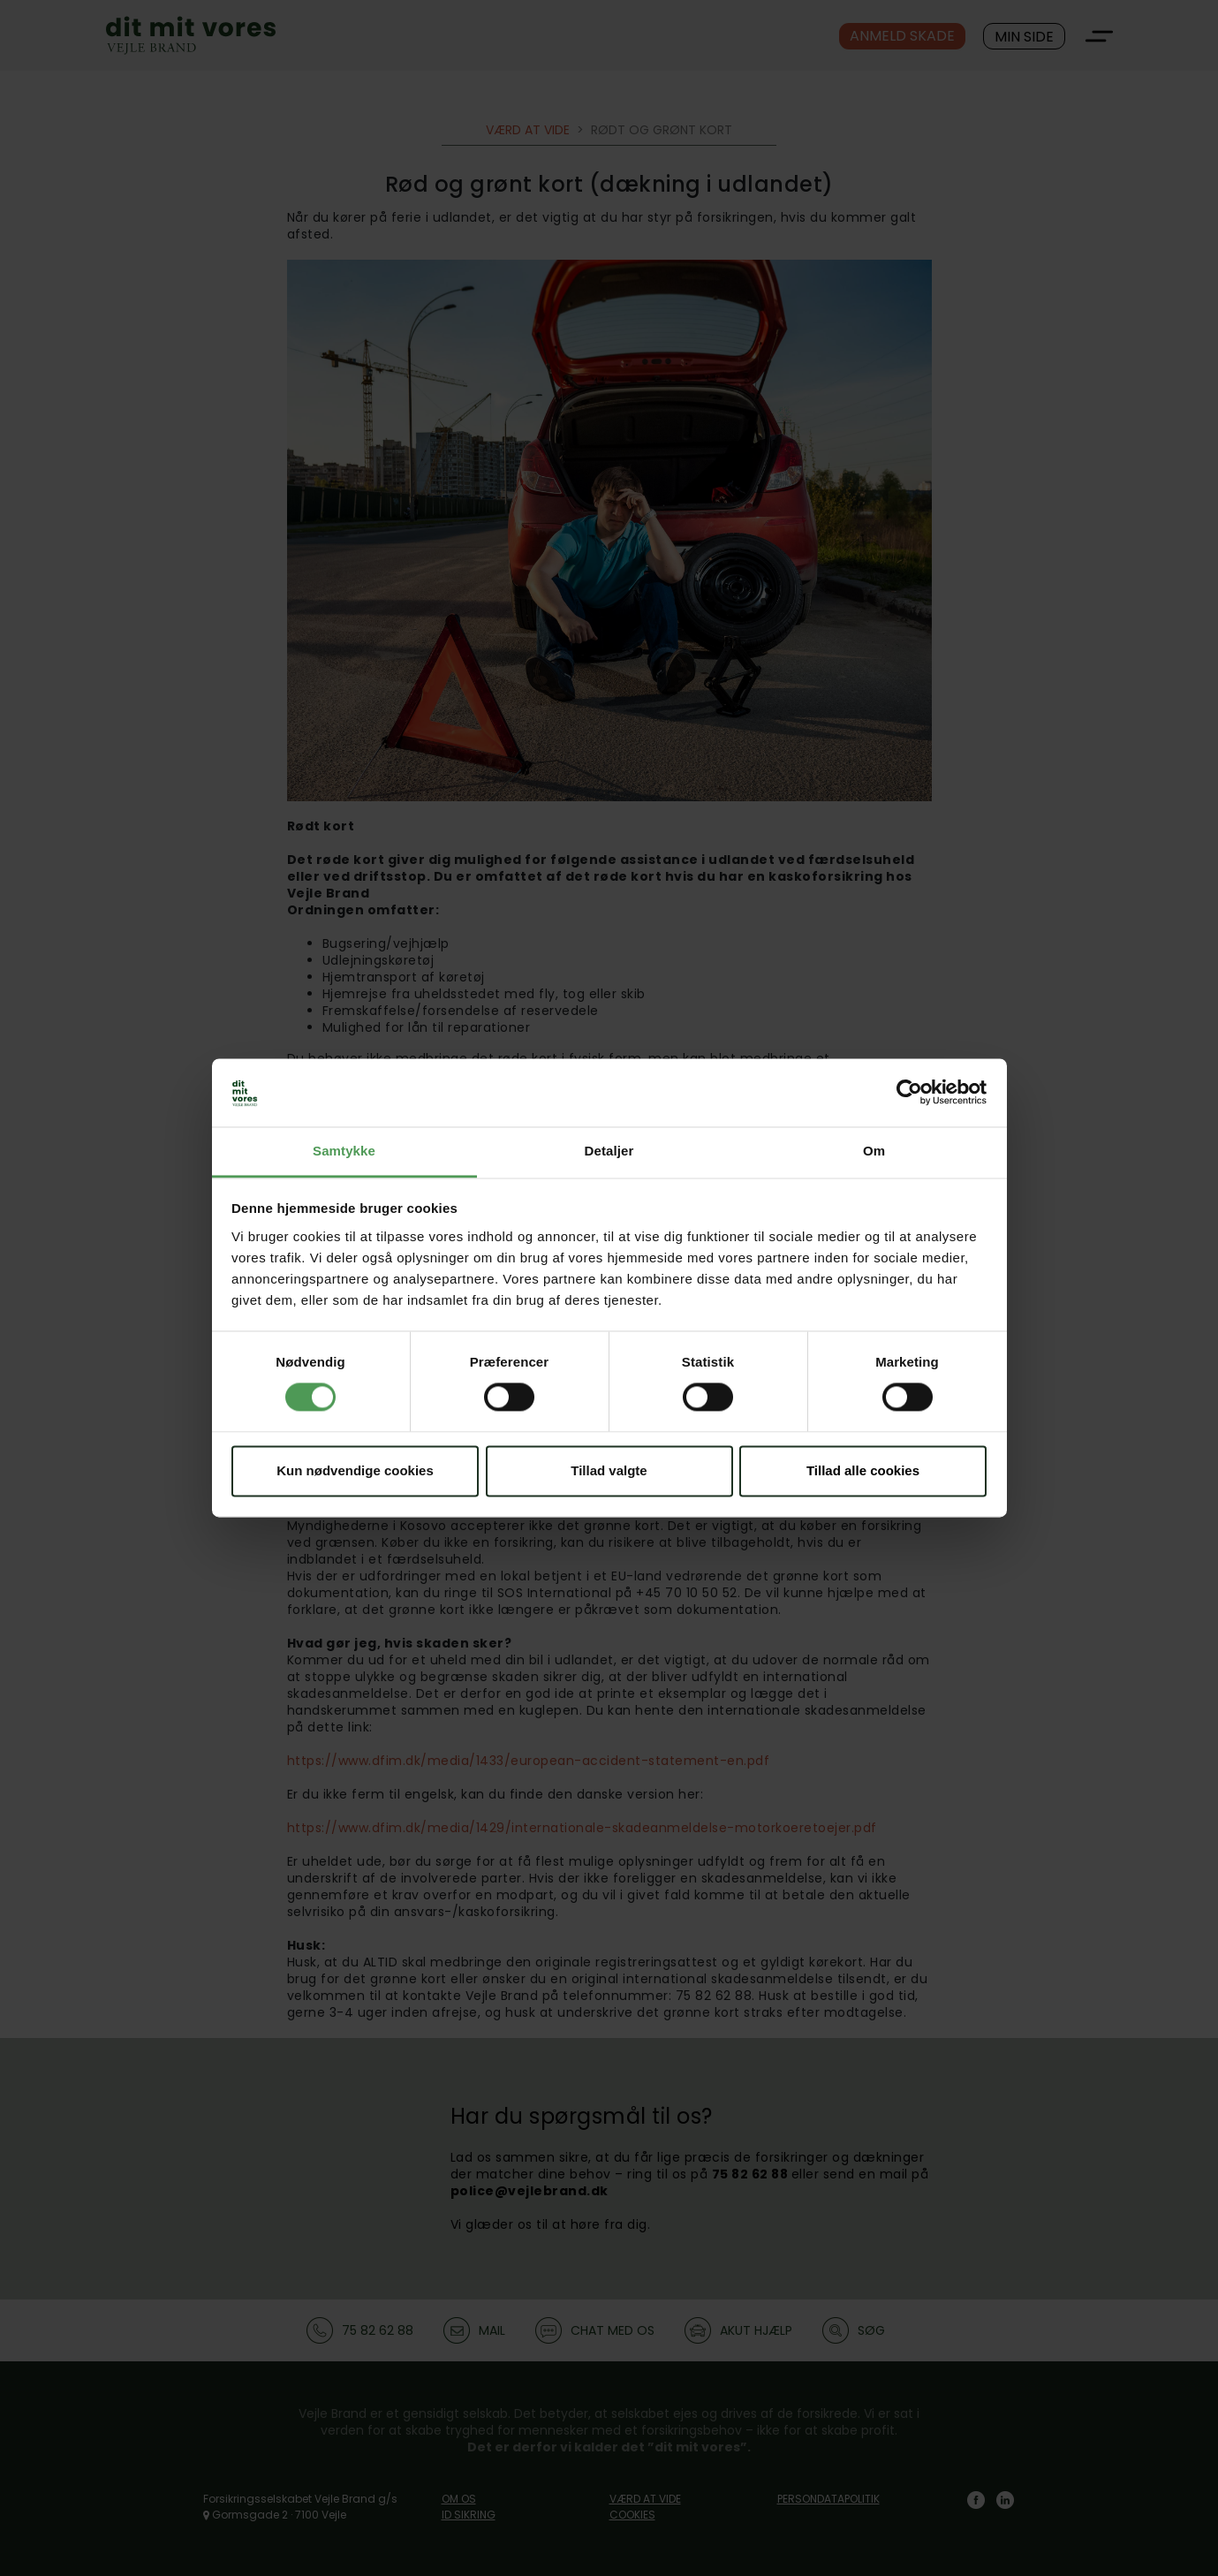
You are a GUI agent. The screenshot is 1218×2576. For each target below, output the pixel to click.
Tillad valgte (609, 1470)
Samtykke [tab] (344, 1150)
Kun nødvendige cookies (355, 1470)
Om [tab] (874, 1150)
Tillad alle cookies (862, 1470)
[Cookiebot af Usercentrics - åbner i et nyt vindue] (909, 1093)
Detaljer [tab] (609, 1150)
